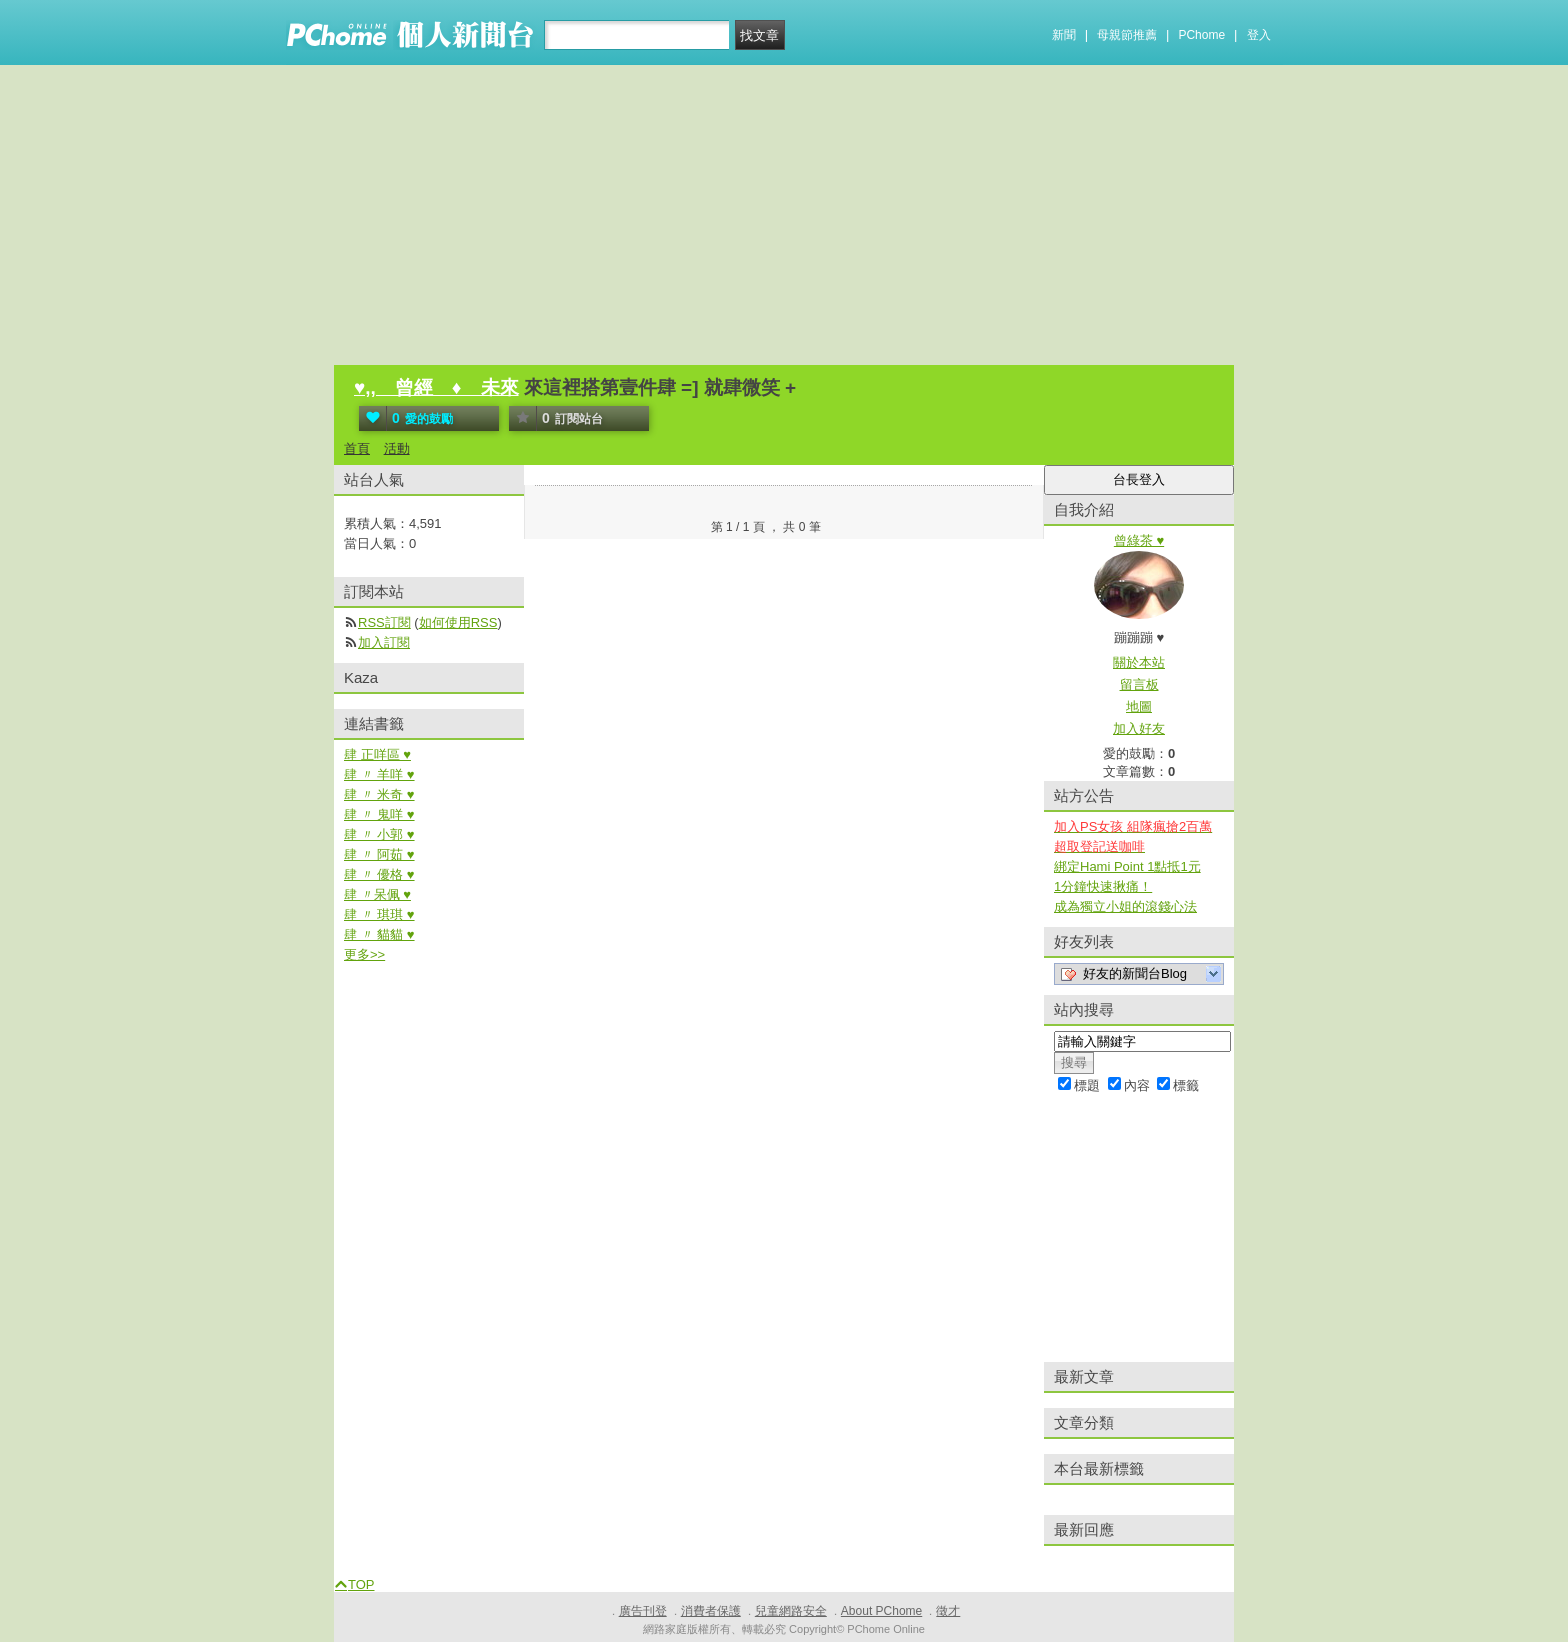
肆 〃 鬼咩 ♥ (379, 814)
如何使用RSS (458, 622)
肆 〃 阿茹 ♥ (379, 854)
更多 (364, 954)
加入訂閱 (384, 642)
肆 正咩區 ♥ (377, 754)
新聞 (1064, 35)
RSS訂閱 (384, 622)
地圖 (1139, 706)
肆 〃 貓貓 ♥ (379, 934)
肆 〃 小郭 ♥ (379, 834)
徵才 (948, 1611)
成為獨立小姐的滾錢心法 (1125, 906)
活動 (397, 448)
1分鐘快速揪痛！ (1103, 886)
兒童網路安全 (791, 1611)
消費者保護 (711, 1611)
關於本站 (1139, 662)
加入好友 (1139, 728)
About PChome (881, 1611)
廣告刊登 (643, 1611)
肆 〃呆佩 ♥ (377, 894)
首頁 (357, 448)
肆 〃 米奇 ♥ (379, 794)
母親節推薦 (1127, 35)
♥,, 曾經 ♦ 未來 (436, 387)
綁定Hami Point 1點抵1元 (1127, 866)
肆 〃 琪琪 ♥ (379, 914)
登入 (1259, 35)
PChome (1201, 35)
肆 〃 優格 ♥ (379, 874)
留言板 (1139, 684)
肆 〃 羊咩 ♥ (379, 774)
